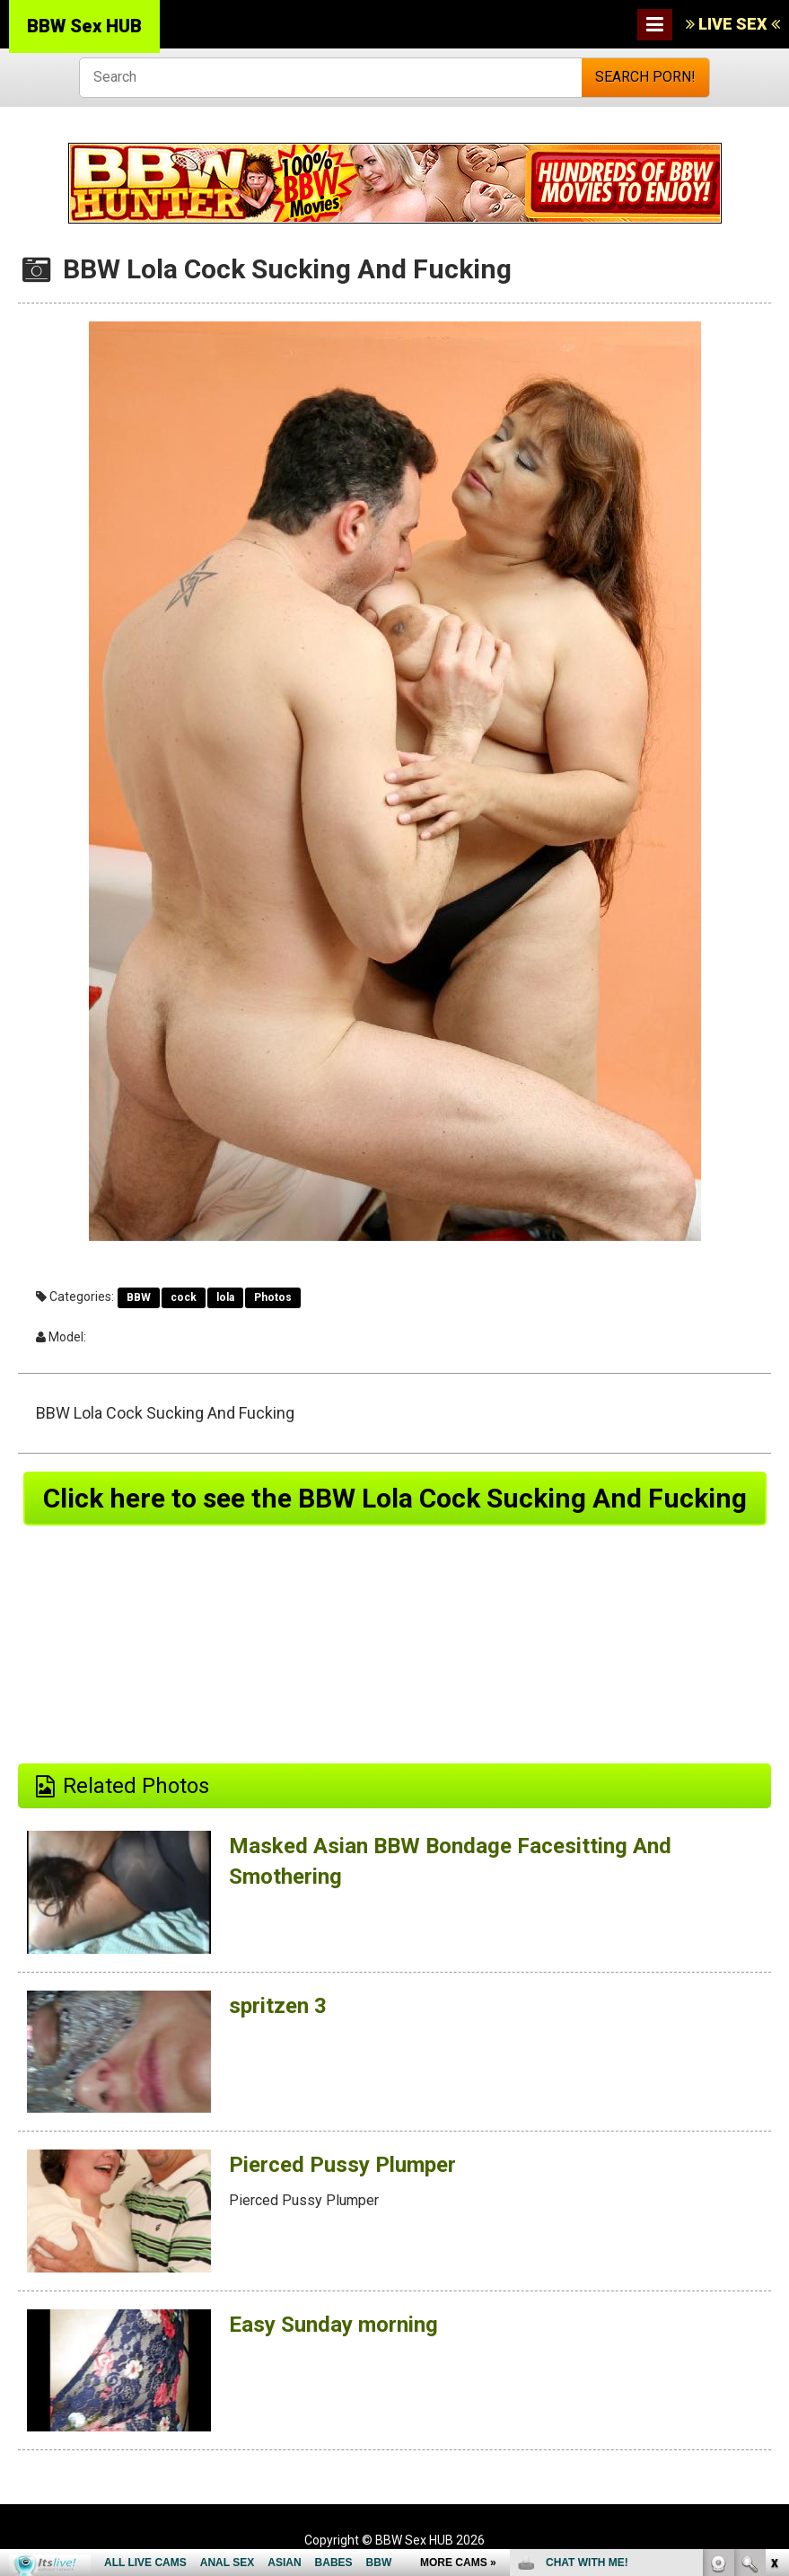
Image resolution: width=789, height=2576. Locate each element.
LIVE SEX (733, 23)
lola (225, 1297)
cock (184, 1297)
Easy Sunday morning (333, 2324)
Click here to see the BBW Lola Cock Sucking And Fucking (395, 1498)
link (773, 2295)
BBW (139, 1297)
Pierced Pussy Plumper (342, 2164)
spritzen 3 (278, 2005)
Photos (273, 1297)
